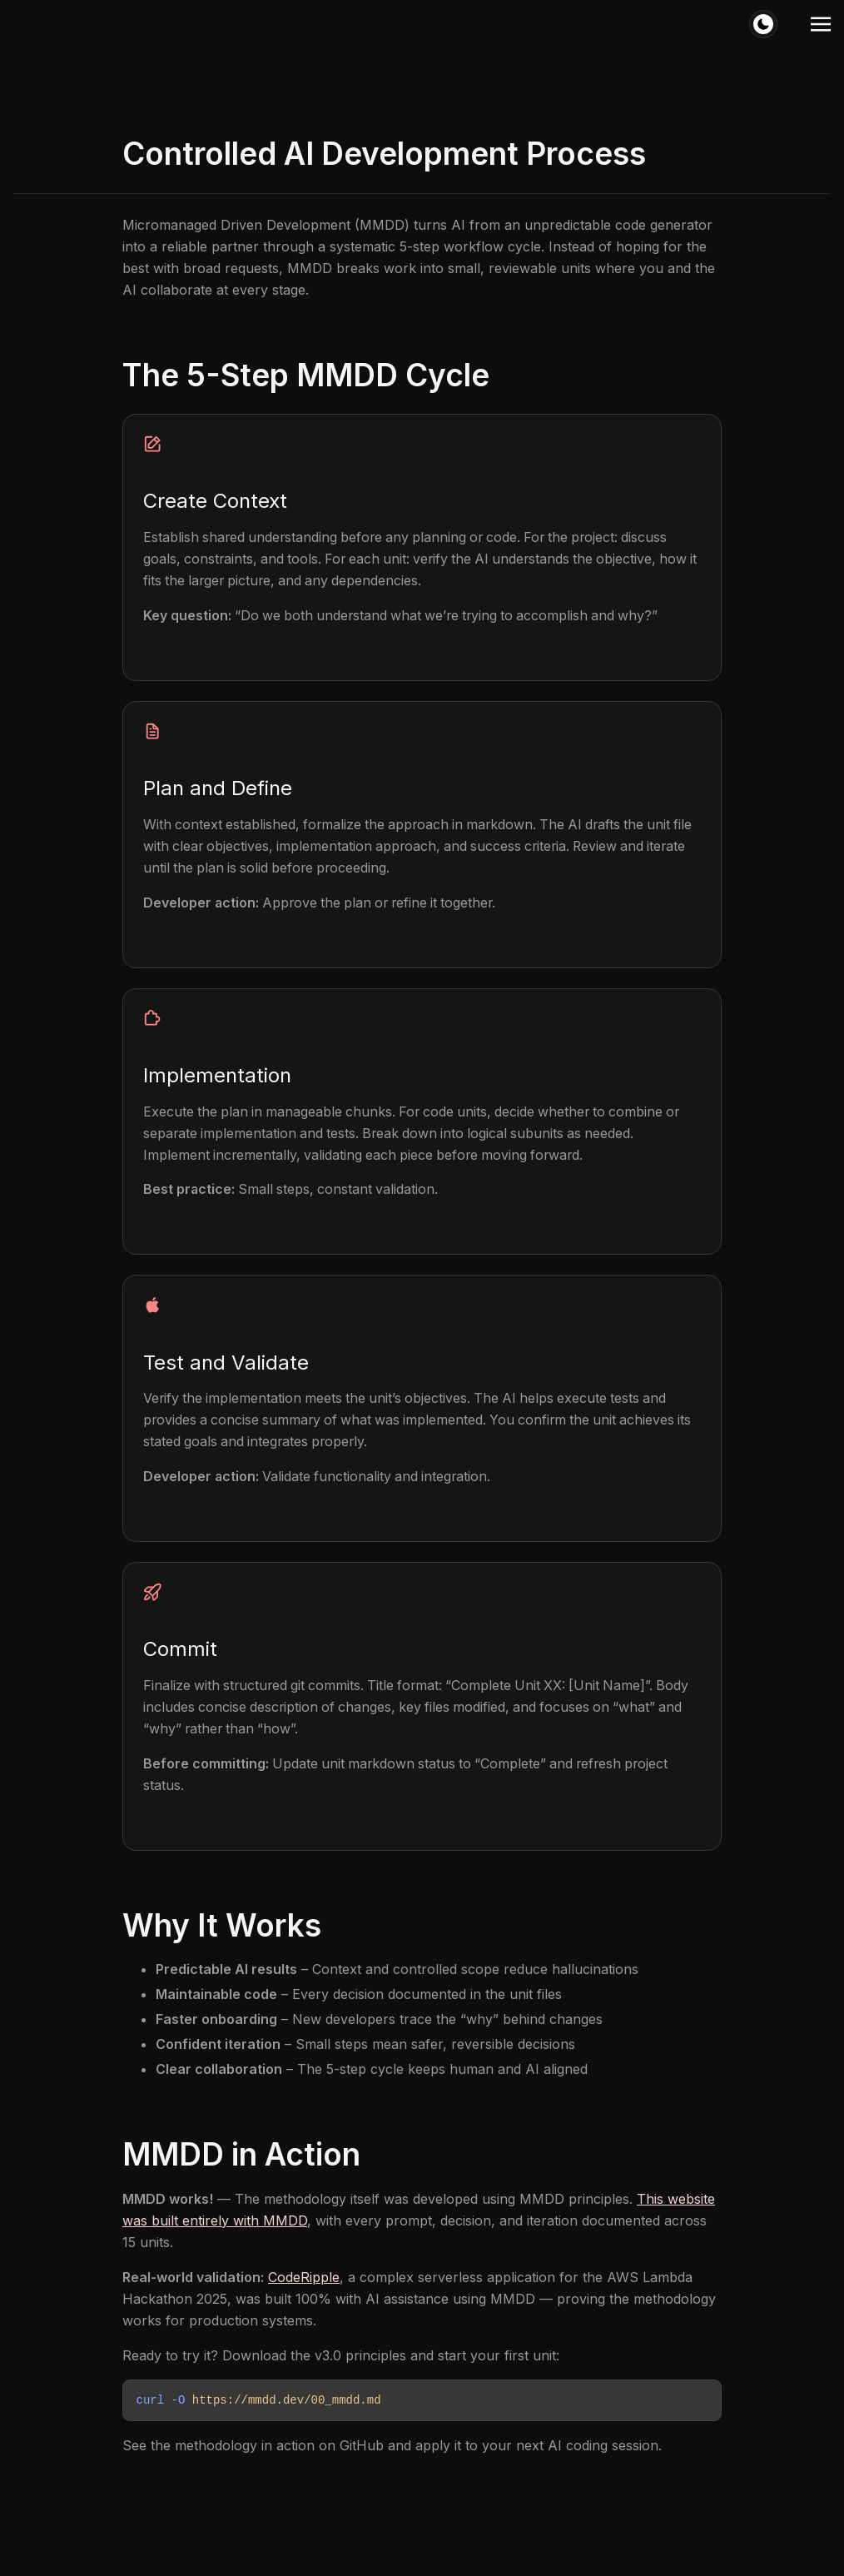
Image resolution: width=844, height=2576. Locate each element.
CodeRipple (304, 2278)
